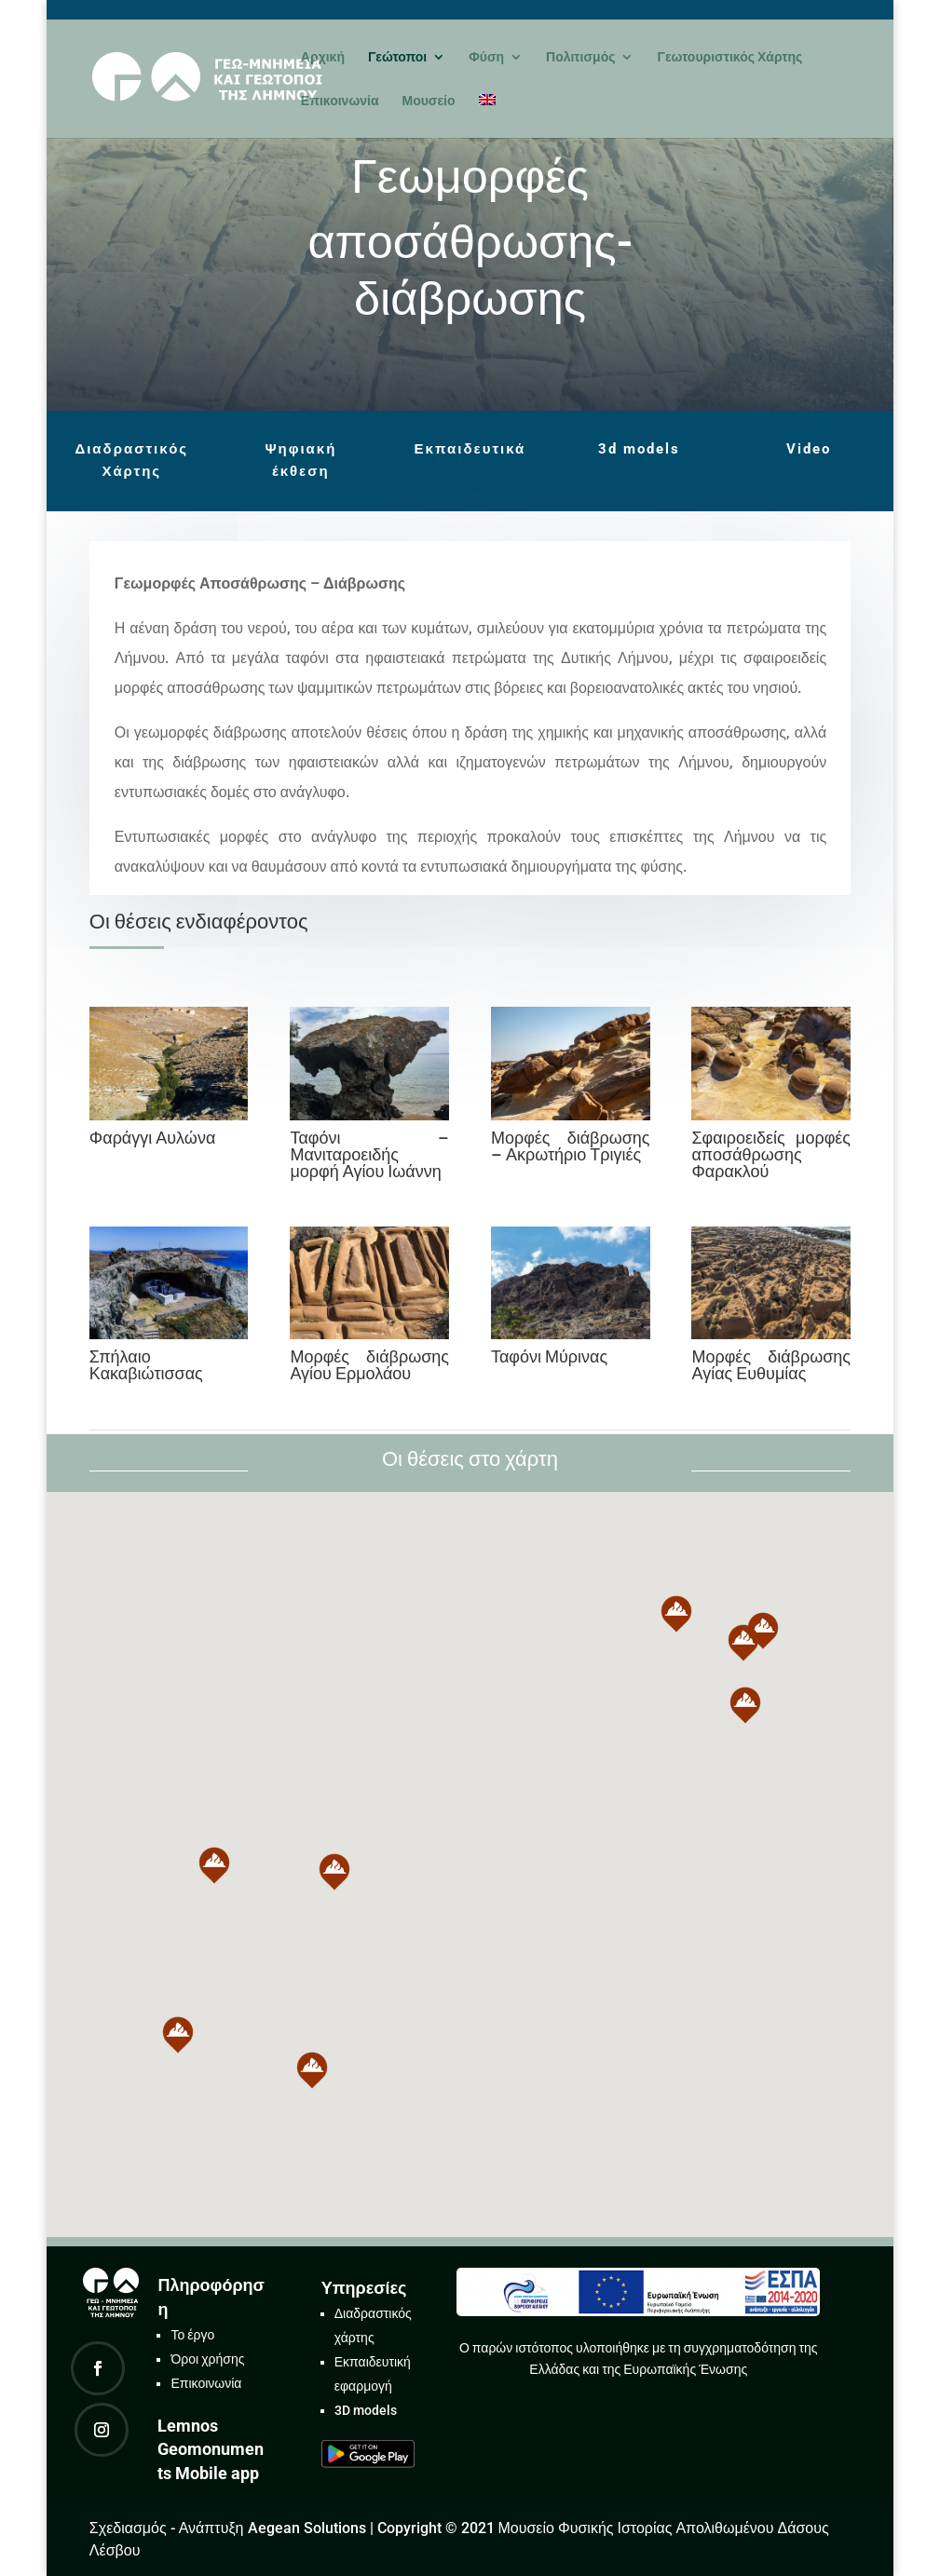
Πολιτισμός (580, 57)
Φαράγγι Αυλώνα (152, 1137)
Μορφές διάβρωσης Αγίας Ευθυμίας (771, 1365)
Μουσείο (428, 101)
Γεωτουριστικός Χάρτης (729, 57)
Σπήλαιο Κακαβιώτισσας (146, 1365)
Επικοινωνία (340, 101)
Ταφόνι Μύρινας (549, 1356)
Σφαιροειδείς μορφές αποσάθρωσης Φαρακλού (771, 1154)
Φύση (486, 57)
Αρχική (323, 57)
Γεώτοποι (397, 57)
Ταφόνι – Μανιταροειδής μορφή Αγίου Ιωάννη (369, 1154)
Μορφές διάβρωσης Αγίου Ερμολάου (369, 1365)
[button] (334, 1872)
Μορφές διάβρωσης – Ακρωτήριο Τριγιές (570, 1146)
